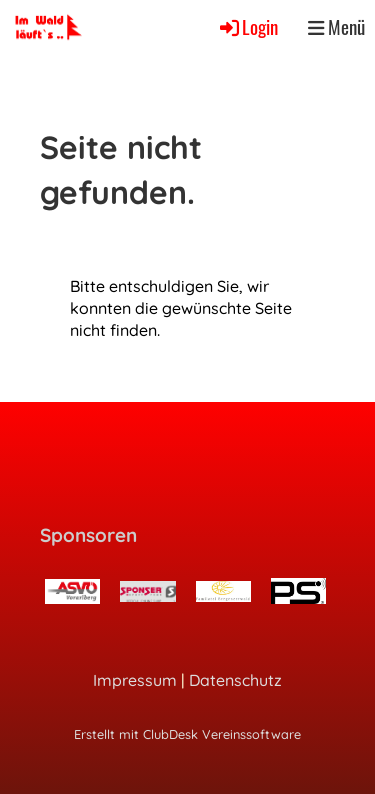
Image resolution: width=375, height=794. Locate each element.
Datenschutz (235, 680)
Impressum (135, 680)
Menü (336, 27)
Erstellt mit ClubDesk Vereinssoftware (187, 734)
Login (247, 26)
